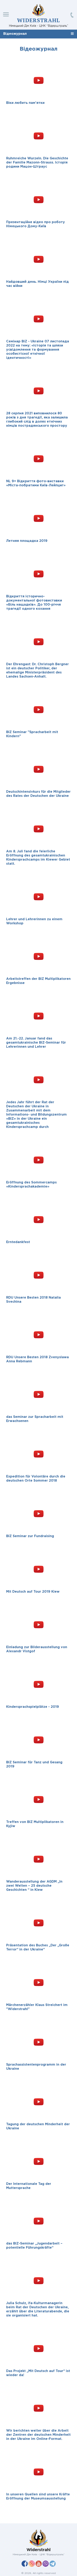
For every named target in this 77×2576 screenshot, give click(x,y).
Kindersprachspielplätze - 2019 (32, 1706)
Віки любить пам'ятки (25, 102)
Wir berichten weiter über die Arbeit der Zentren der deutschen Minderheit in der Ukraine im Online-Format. (38, 2434)
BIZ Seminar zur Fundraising (30, 1536)
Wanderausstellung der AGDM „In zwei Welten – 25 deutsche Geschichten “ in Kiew (34, 1885)
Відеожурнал (15, 33)
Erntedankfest (18, 1242)
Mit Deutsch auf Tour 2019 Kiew (33, 1591)
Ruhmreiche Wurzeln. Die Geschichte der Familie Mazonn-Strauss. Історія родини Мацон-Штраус (37, 162)
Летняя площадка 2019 (26, 540)
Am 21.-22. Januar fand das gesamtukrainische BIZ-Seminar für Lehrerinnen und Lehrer (36, 1042)
